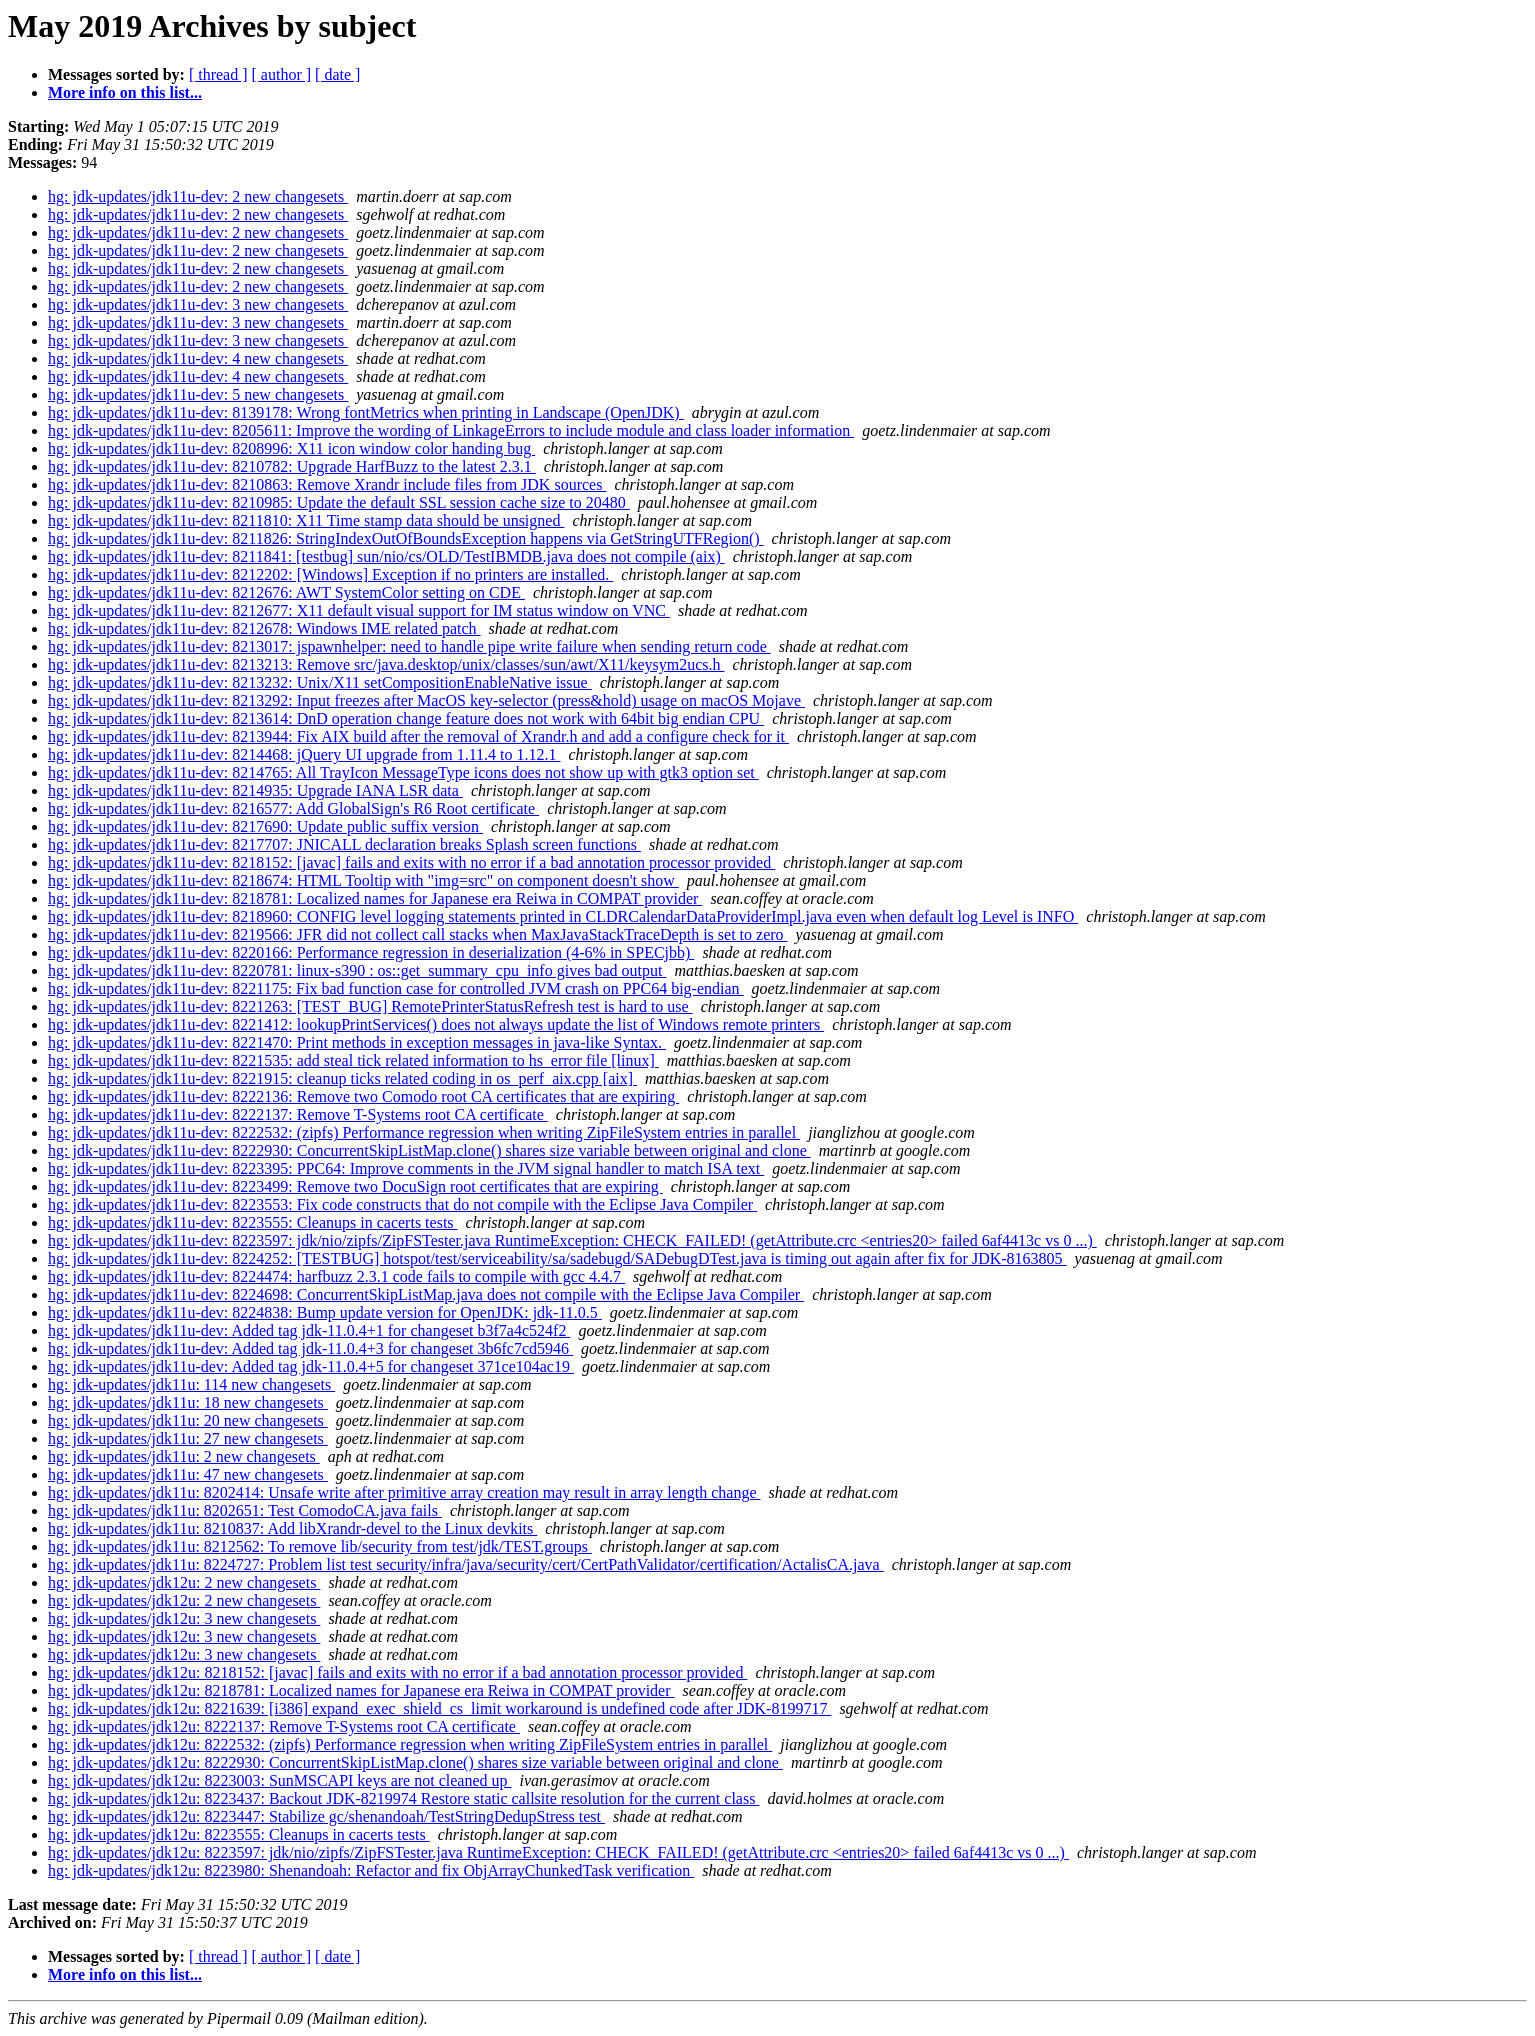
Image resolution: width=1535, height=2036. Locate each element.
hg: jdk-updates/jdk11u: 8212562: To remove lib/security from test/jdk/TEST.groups (320, 1546)
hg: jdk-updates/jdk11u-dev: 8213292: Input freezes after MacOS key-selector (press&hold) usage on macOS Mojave (426, 700)
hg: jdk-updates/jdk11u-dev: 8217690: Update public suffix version (265, 826)
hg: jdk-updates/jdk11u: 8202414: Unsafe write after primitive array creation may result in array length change (404, 1492)
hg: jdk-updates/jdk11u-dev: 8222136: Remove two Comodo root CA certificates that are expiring (363, 1096)
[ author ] (282, 74)
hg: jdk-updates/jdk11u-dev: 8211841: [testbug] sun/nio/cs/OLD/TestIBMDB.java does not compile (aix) (386, 556)
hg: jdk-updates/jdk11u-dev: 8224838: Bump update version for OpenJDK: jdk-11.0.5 (325, 1312)
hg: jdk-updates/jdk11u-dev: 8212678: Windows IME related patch (264, 628)
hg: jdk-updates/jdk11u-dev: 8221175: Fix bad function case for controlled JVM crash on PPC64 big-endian (396, 988)
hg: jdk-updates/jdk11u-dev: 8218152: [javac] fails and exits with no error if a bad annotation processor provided (411, 862)
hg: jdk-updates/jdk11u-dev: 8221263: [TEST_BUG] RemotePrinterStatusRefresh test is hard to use (370, 1006)
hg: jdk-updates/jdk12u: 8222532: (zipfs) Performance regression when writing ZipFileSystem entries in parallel (410, 1744)
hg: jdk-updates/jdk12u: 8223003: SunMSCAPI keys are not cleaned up (280, 1780)
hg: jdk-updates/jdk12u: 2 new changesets (184, 1582)
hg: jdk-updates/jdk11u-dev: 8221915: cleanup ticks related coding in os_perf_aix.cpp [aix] (342, 1078)
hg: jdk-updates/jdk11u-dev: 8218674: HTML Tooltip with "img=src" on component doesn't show (363, 880)
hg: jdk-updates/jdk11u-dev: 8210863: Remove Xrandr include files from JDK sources (327, 484)
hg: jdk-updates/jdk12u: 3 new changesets (184, 1618)
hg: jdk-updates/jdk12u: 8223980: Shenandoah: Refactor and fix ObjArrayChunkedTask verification (371, 1870)
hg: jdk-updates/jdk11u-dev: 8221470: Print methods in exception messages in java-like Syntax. (357, 1042)
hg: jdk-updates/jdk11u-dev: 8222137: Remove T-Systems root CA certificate (298, 1114)
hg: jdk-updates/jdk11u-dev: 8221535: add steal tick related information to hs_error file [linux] (353, 1060)
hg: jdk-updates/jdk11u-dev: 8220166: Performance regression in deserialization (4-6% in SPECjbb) (371, 952)
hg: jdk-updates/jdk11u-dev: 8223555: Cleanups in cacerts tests (253, 1222)
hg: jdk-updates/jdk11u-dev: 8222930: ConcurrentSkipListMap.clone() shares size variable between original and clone (429, 1150)
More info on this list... (125, 92)
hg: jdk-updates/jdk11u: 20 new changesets (188, 1420)
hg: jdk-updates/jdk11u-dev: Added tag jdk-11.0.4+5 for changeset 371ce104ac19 (311, 1366)
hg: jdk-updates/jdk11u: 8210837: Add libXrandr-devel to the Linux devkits (292, 1528)
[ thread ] (218, 74)
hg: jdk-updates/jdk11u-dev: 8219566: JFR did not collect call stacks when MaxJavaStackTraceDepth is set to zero (418, 934)
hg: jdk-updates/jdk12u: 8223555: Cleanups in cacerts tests (239, 1834)
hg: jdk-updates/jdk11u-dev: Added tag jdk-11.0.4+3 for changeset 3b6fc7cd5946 (310, 1348)
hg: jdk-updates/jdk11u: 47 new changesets (188, 1474)
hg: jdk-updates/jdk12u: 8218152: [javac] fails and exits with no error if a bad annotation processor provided (397, 1672)
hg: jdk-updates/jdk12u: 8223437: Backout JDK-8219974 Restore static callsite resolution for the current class (403, 1798)
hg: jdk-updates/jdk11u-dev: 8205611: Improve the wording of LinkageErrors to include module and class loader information (451, 430)
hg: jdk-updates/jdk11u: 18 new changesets (188, 1402)
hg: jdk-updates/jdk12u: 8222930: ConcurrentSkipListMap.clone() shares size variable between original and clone (415, 1762)
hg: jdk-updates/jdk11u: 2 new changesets (184, 1456)
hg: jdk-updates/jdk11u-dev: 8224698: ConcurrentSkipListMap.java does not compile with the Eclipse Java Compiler (426, 1294)
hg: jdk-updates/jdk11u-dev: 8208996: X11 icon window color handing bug (291, 448)
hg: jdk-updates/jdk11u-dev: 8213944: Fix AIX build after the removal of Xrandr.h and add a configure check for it (418, 736)
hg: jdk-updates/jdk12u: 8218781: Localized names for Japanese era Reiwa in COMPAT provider (361, 1690)
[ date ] (337, 74)
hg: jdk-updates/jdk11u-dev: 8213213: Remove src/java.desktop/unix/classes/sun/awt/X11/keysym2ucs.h (386, 664)
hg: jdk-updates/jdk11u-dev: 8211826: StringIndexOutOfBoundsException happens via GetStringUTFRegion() (406, 538)
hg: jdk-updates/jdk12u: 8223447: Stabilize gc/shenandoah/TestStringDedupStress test (326, 1816)
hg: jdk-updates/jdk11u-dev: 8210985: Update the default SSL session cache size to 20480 (339, 502)
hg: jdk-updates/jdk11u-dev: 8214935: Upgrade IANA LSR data (255, 790)
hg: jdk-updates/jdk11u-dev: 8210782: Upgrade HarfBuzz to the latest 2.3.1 (292, 466)
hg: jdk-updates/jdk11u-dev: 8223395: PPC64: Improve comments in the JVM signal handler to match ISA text (406, 1168)
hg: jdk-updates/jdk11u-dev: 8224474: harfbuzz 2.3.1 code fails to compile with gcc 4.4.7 (336, 1276)
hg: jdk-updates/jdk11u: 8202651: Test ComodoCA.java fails (245, 1510)
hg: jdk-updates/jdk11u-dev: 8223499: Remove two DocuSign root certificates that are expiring (355, 1186)
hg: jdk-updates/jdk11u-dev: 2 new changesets (198, 196)
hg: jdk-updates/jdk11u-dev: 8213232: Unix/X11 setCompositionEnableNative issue (320, 682)
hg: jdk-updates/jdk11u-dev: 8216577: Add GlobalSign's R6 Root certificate (293, 808)
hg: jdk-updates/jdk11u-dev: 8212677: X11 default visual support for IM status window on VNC (359, 610)
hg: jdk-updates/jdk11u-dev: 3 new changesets (198, 304)
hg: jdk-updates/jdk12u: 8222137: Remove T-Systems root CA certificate (284, 1726)
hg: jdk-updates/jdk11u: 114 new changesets (191, 1384)
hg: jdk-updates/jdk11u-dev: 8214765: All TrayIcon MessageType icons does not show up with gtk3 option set (403, 772)
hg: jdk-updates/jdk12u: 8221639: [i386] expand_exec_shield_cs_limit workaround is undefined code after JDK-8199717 (439, 1708)
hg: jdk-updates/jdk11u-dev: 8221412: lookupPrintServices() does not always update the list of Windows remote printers (436, 1024)
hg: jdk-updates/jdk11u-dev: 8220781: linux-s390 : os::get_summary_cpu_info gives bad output (357, 970)
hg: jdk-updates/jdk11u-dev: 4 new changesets (198, 358)
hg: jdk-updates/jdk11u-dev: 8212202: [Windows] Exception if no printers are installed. (330, 574)
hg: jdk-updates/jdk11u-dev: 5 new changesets (198, 394)
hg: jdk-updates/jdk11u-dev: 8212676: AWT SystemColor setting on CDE (286, 592)
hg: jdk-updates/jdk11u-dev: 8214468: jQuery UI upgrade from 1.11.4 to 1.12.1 (304, 754)
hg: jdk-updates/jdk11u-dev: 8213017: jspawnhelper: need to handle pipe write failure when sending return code (409, 646)
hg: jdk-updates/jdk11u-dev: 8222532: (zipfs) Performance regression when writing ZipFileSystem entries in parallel (424, 1132)
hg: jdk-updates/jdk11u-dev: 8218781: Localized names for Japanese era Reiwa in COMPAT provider (375, 898)
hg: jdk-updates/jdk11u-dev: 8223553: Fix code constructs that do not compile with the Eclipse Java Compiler (402, 1204)
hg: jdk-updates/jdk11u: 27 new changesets (188, 1438)
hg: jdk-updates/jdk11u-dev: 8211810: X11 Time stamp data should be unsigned (306, 520)
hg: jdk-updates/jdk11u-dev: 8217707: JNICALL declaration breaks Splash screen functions (344, 844)
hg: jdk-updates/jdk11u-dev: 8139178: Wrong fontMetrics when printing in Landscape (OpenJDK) (366, 412)
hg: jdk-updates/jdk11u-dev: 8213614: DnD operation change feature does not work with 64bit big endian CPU (406, 718)
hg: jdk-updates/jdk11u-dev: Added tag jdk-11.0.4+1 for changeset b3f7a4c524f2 (309, 1330)
